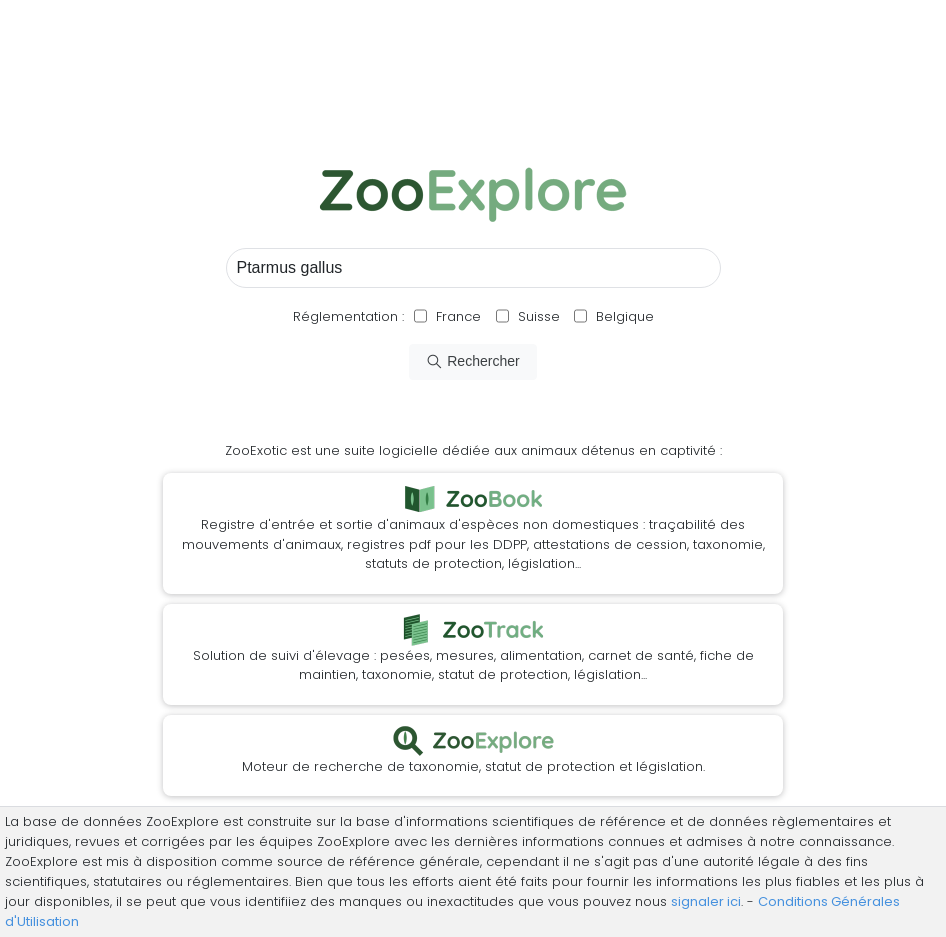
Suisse (539, 316)
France (456, 316)
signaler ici (706, 901)
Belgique (623, 316)
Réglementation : (348, 316)
